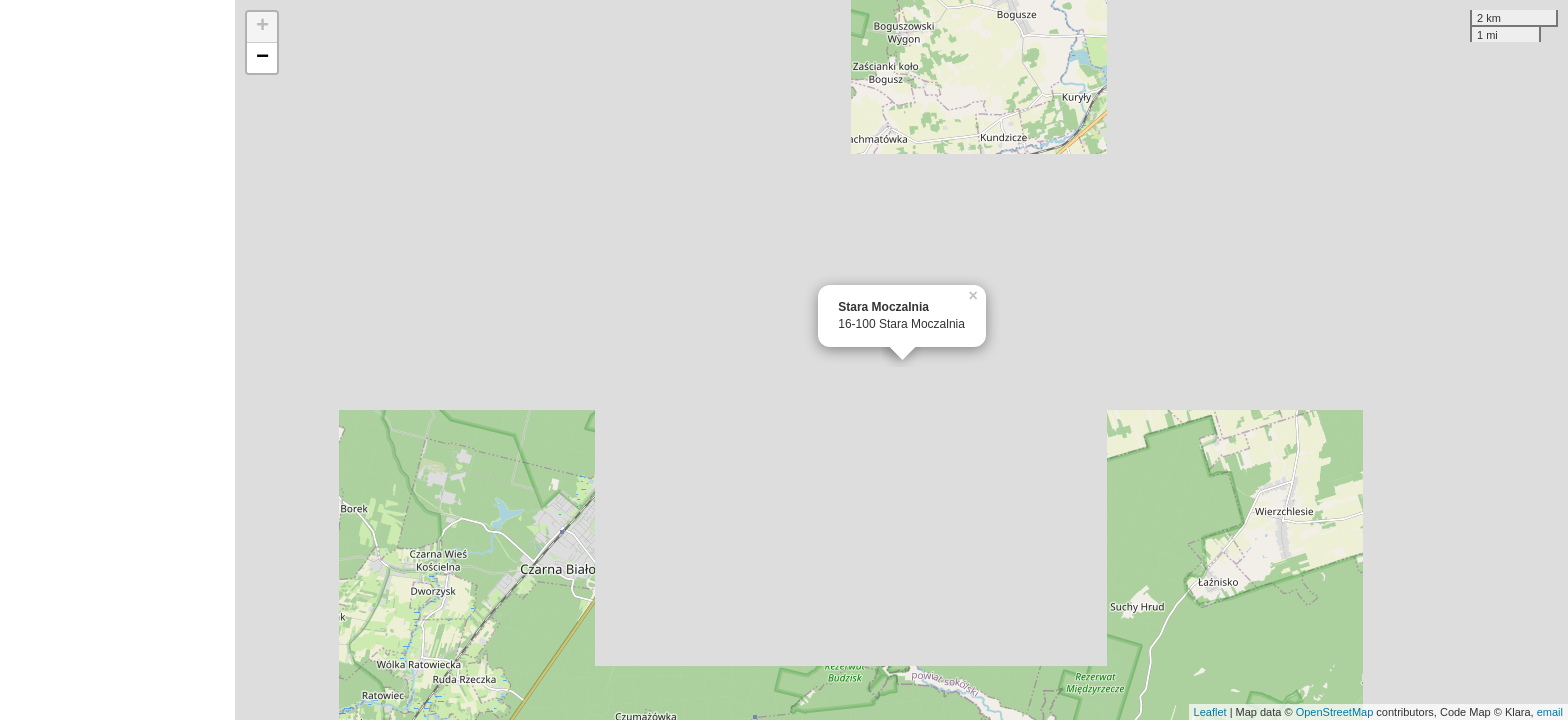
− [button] (262, 58)
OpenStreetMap (1335, 712)
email (1550, 712)
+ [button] (262, 27)
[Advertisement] (117, 360)
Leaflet (1210, 712)
